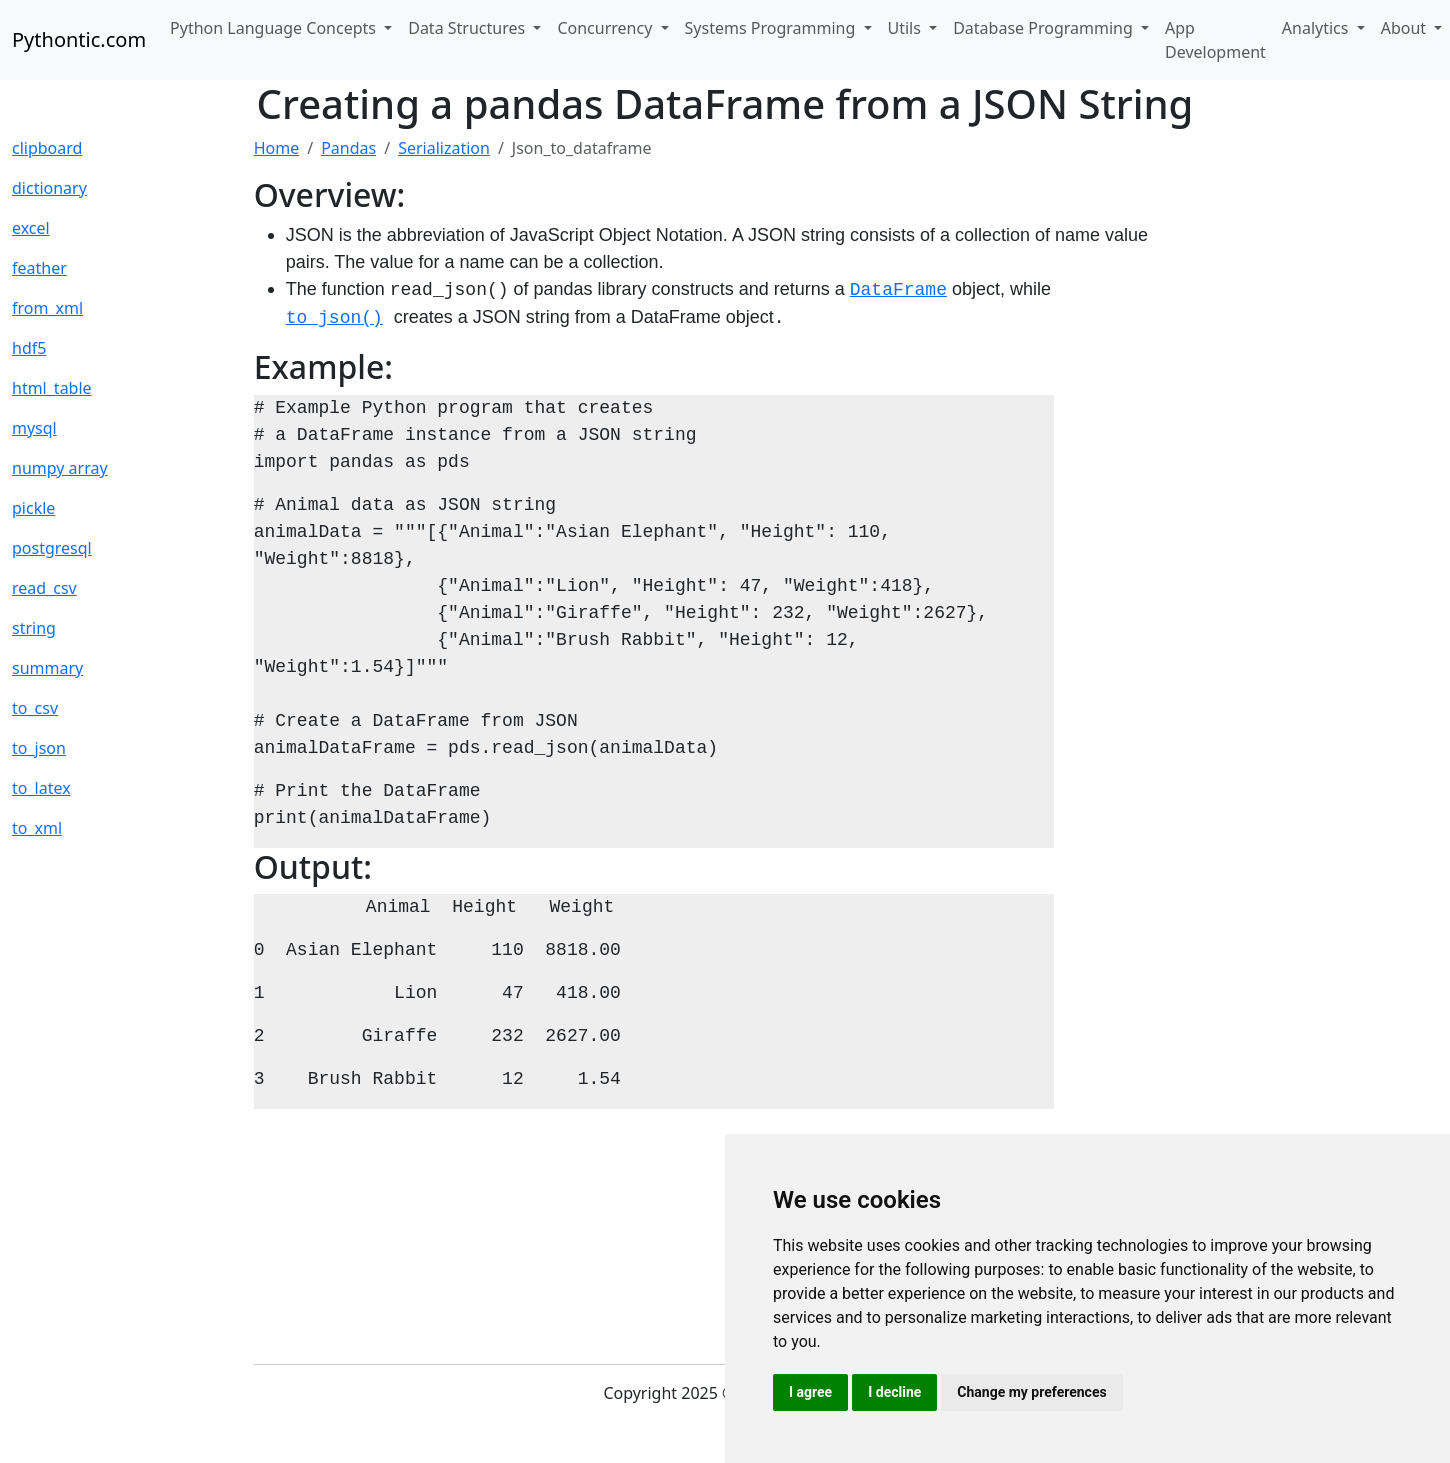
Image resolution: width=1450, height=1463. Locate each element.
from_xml (47, 308)
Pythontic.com (79, 39)
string (34, 628)
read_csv (44, 588)
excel (31, 228)
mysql (34, 428)
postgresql (52, 548)
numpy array (60, 468)
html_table (52, 388)
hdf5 (29, 348)
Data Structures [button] (468, 28)
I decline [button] (894, 1392)
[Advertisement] (1299, 436)
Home (277, 148)
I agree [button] (810, 1392)
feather (39, 268)
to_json (39, 748)
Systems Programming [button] (772, 28)
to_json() (334, 318)
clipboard (47, 148)
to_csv (35, 708)
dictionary (49, 188)
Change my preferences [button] (1031, 1392)
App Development (1215, 40)
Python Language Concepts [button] (275, 28)
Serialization (444, 148)
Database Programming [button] (1045, 28)
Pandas (348, 148)
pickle (33, 508)
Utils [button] (907, 28)
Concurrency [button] (606, 28)
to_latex (41, 788)
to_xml (37, 828)
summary (47, 668)
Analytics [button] (1317, 28)
